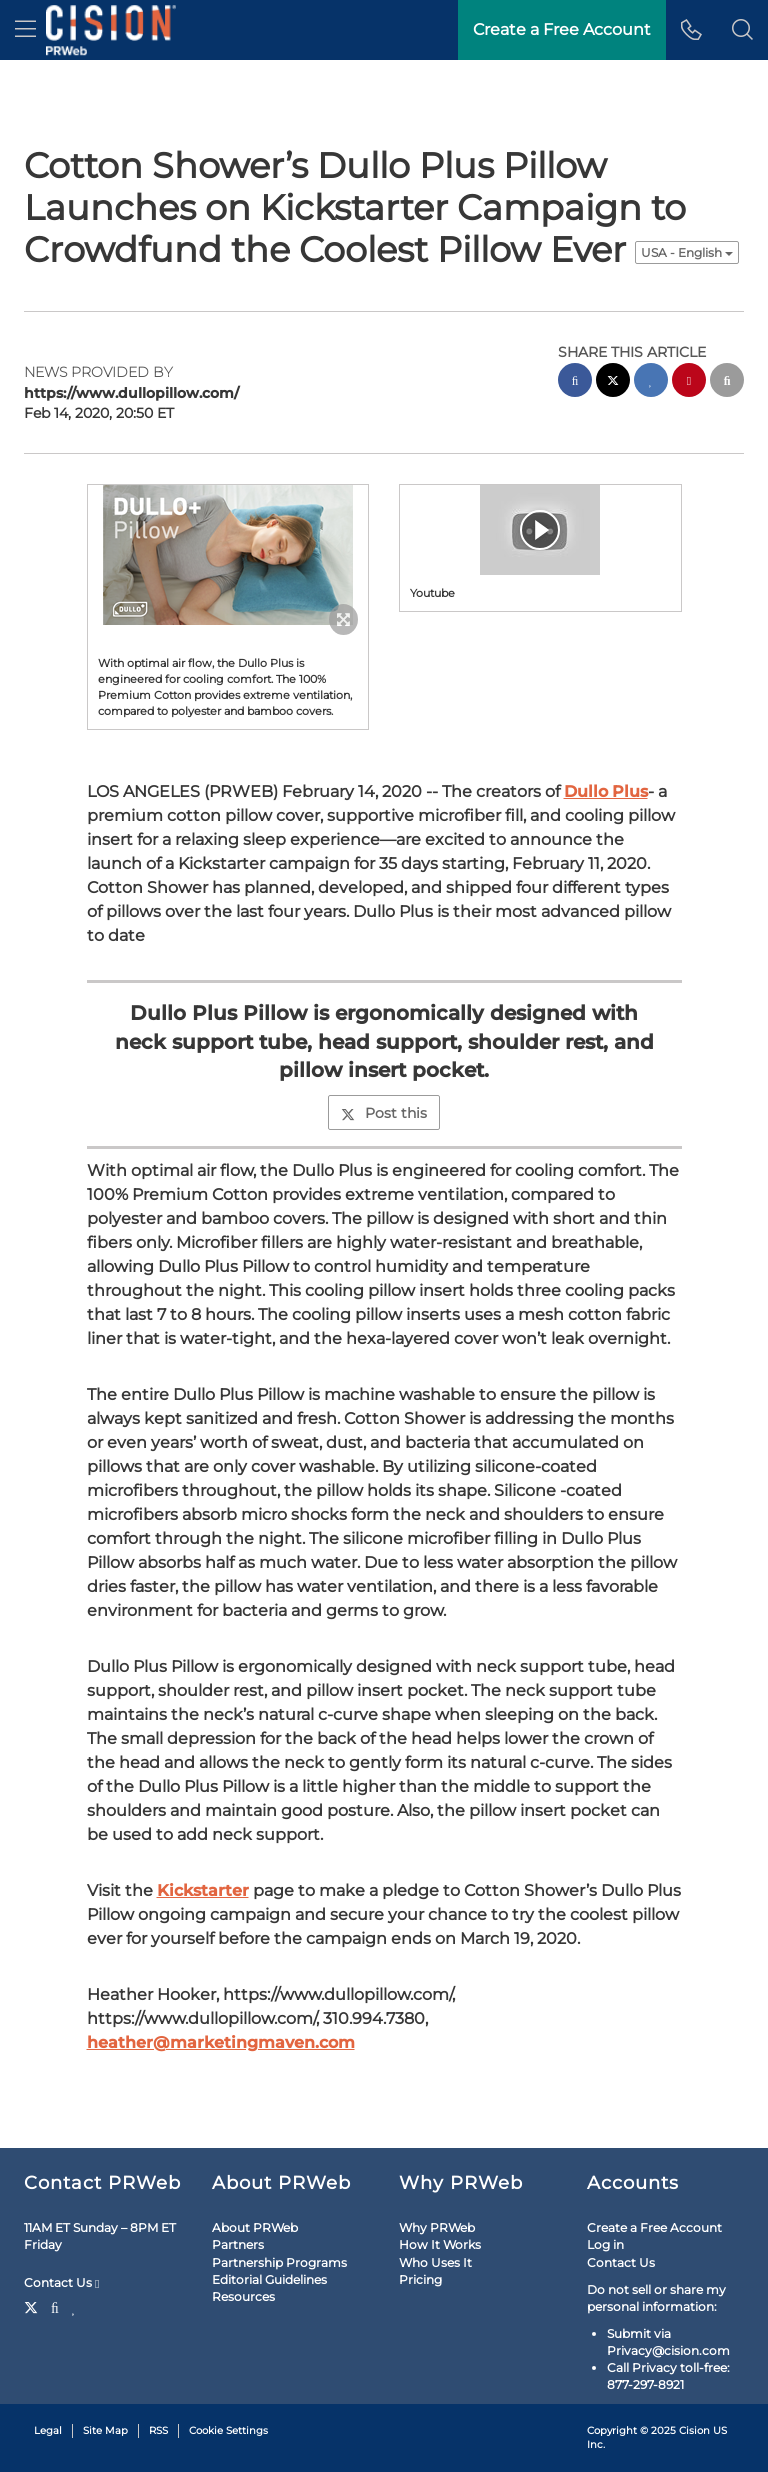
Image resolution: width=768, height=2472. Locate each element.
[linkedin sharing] (651, 382)
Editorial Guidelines (269, 2279)
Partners (238, 2244)
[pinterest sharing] (689, 382)
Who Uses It (435, 2262)
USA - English (687, 252)
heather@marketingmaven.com (221, 2042)
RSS (158, 2430)
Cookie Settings (228, 2430)
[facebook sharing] (575, 382)
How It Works (440, 2244)
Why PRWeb (437, 2227)
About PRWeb (255, 2227)
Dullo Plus (606, 791)
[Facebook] (55, 2306)
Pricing (420, 2279)
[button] (742, 30)
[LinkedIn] (74, 2306)
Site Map (105, 2430)
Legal (48, 2430)
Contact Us (61, 2283)
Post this (384, 1113)
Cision (694, 2430)
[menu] (25, 30)
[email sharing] (727, 382)
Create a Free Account (654, 2227)
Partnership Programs (279, 2262)
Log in (605, 2244)
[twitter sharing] (613, 382)
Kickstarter (203, 1890)
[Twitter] (33, 2306)
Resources (243, 2296)
